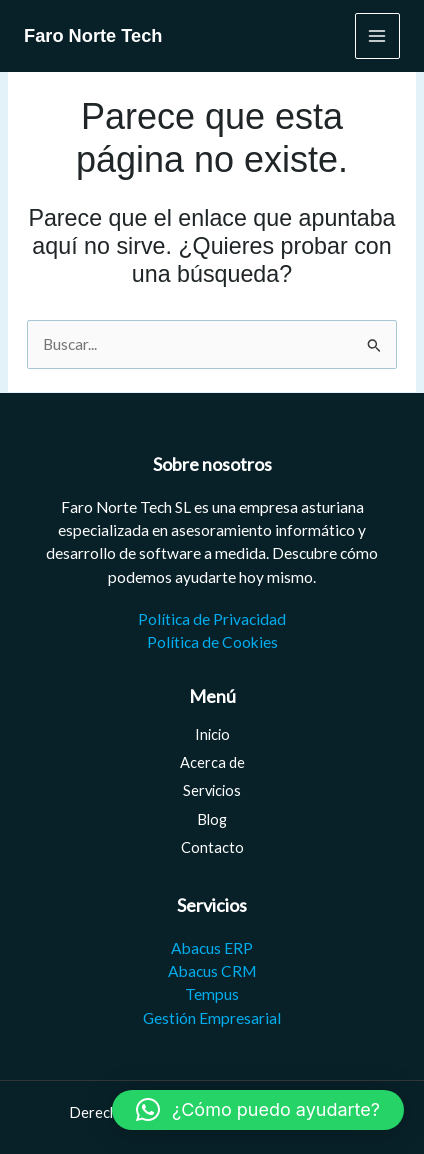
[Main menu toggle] (377, 35)
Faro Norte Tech (93, 35)
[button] (258, 1110)
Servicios (212, 790)
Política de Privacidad (212, 619)
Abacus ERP (212, 948)
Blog (212, 819)
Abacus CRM (212, 971)
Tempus (212, 994)
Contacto (212, 847)
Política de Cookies (212, 642)
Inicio (212, 734)
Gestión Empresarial (212, 1018)
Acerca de (212, 762)
